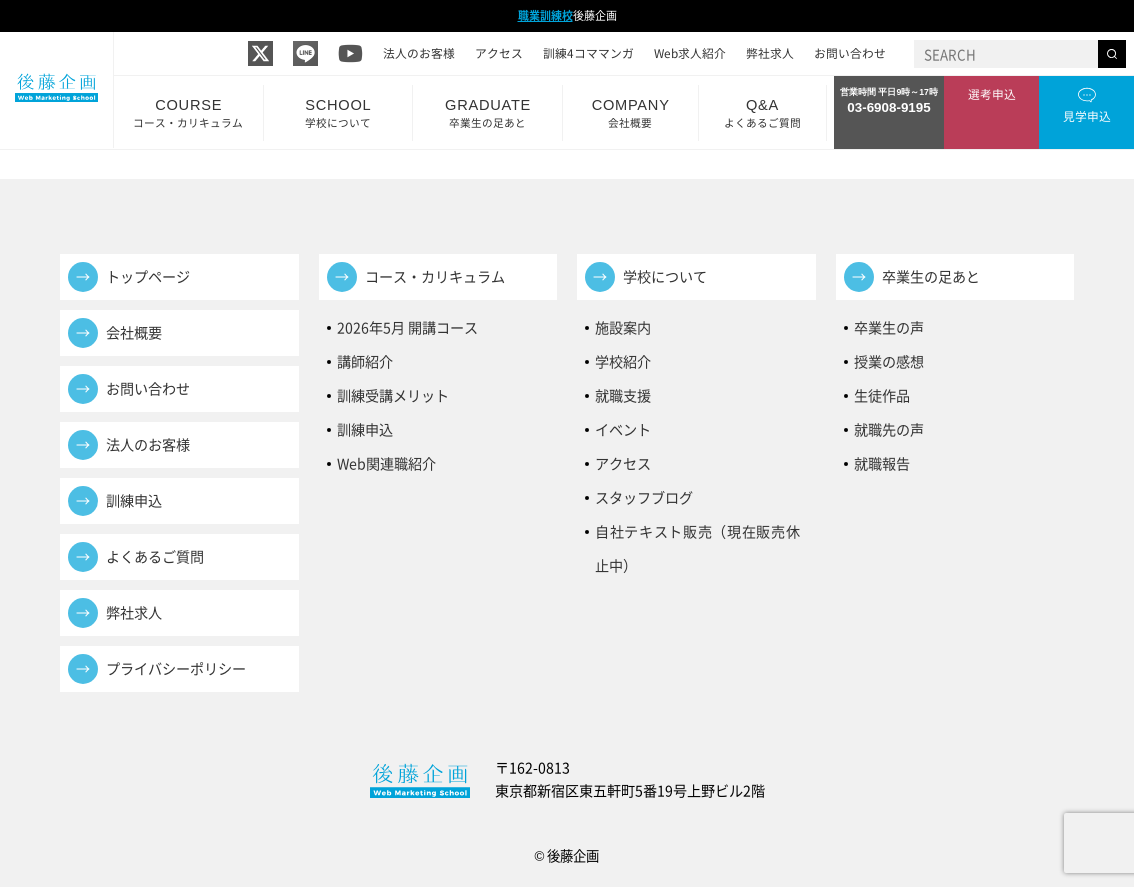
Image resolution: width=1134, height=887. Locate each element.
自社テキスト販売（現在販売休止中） (698, 535)
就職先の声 (889, 429)
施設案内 (623, 327)
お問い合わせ (850, 53)
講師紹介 (365, 361)
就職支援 (623, 395)
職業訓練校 (545, 15)
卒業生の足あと (931, 276)
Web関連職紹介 (386, 463)
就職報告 (882, 463)
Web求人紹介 (690, 53)
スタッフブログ (644, 497)
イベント (623, 429)
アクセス (499, 53)
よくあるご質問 (155, 556)
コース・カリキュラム (435, 276)
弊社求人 (770, 53)
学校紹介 (623, 361)
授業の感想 (889, 361)
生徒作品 (882, 395)
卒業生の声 (889, 327)
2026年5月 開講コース (407, 327)
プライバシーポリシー (176, 668)
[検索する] (1112, 54)
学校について (665, 276)
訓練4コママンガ (588, 53)
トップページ (148, 276)
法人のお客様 (419, 53)
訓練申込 (134, 500)
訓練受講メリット (400, 395)
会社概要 (134, 332)
